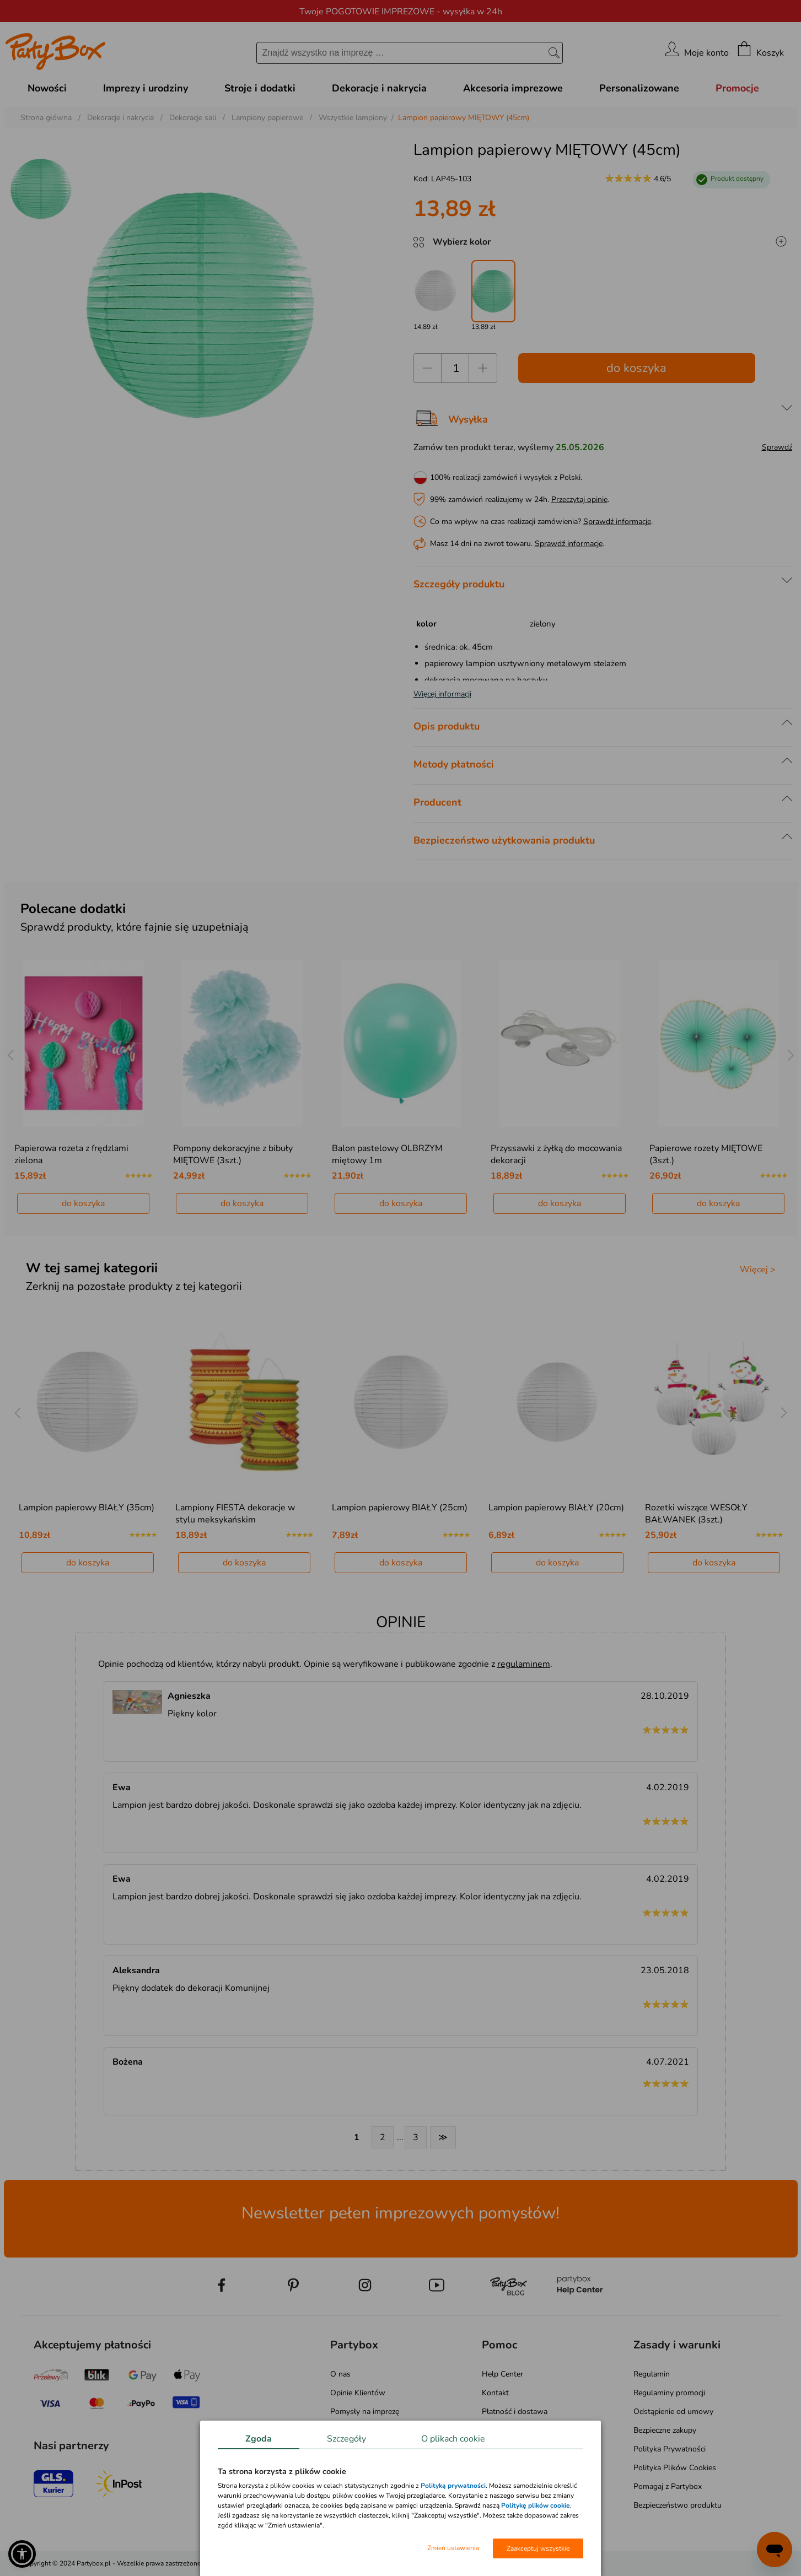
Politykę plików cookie (535, 2505)
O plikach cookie (453, 2439)
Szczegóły (346, 2439)
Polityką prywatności (453, 2485)
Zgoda (258, 2439)
